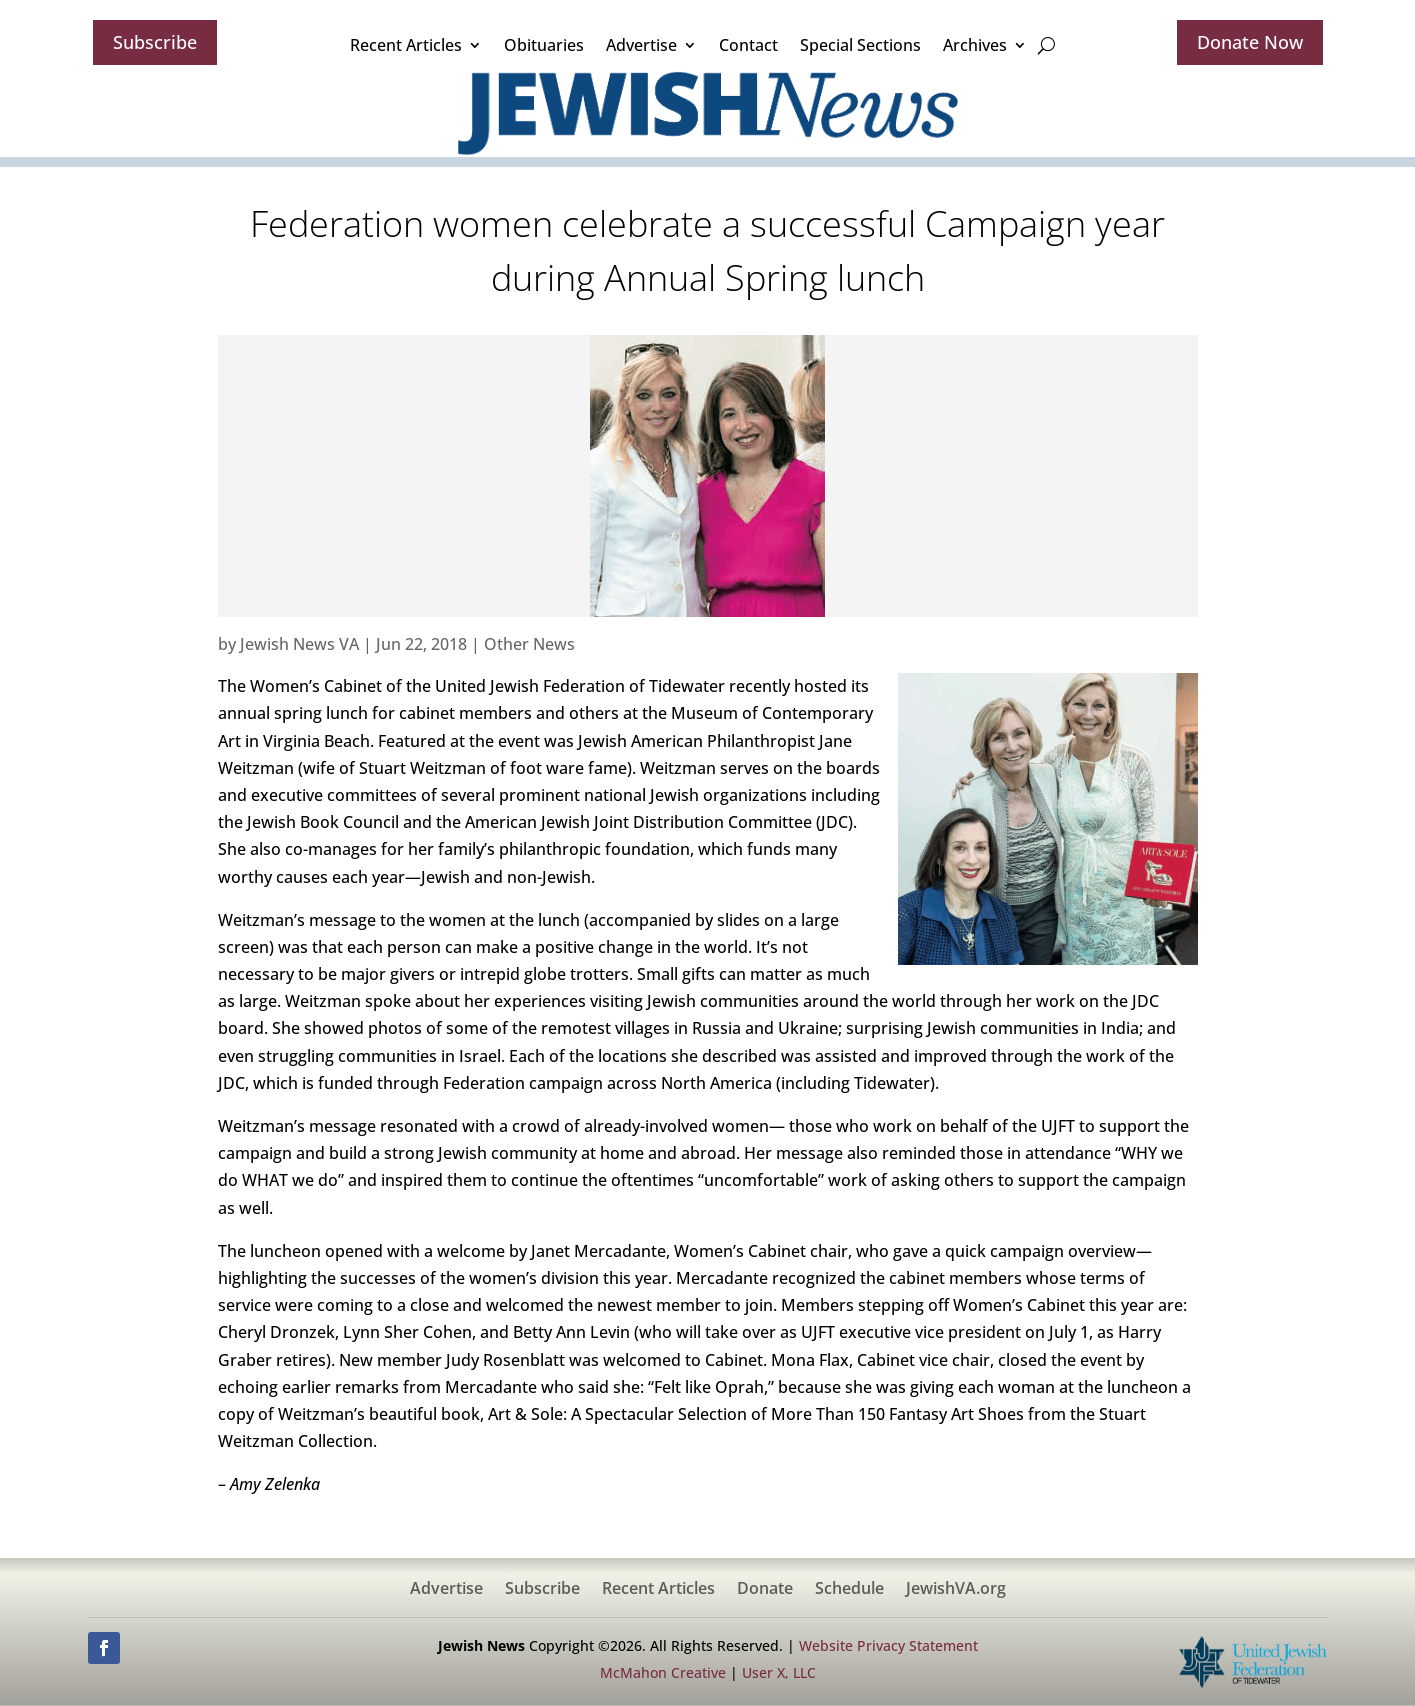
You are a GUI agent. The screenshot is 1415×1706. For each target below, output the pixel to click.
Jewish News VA (299, 644)
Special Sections (860, 45)
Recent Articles (406, 45)
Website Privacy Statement (888, 1645)
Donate (765, 1590)
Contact (748, 45)
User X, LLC (779, 1672)
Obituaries (544, 45)
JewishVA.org (956, 1590)
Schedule (849, 1590)
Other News (529, 644)
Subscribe (155, 42)
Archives (975, 45)
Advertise (641, 45)
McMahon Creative (663, 1672)
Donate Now (1250, 42)
